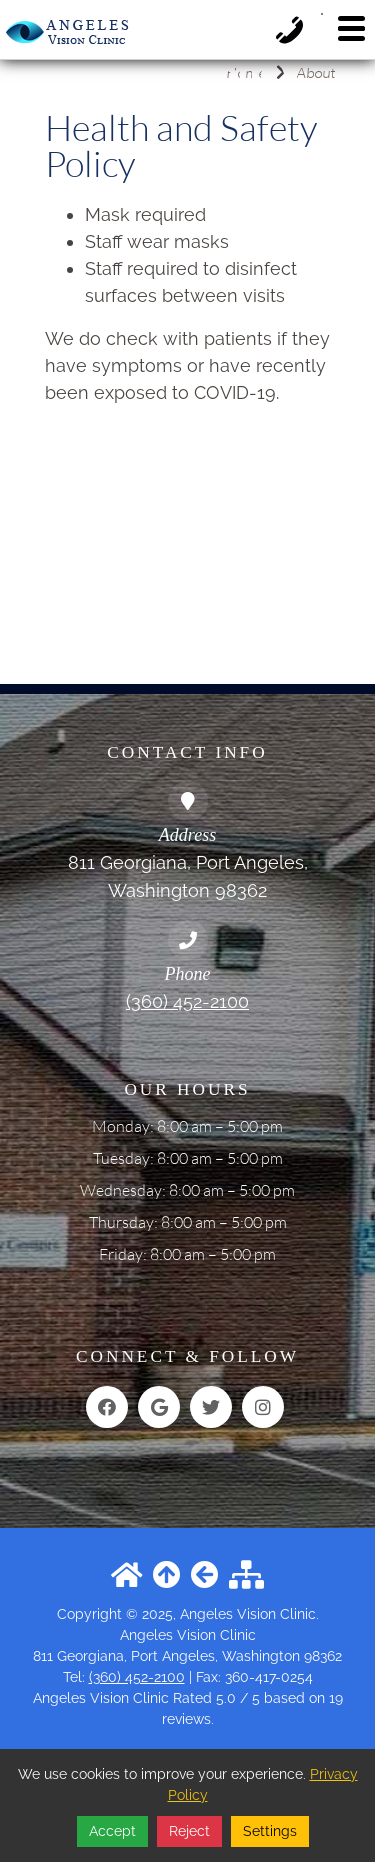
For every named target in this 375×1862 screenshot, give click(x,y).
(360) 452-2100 (187, 1001)
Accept (112, 1831)
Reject (189, 1831)
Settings (270, 1831)
